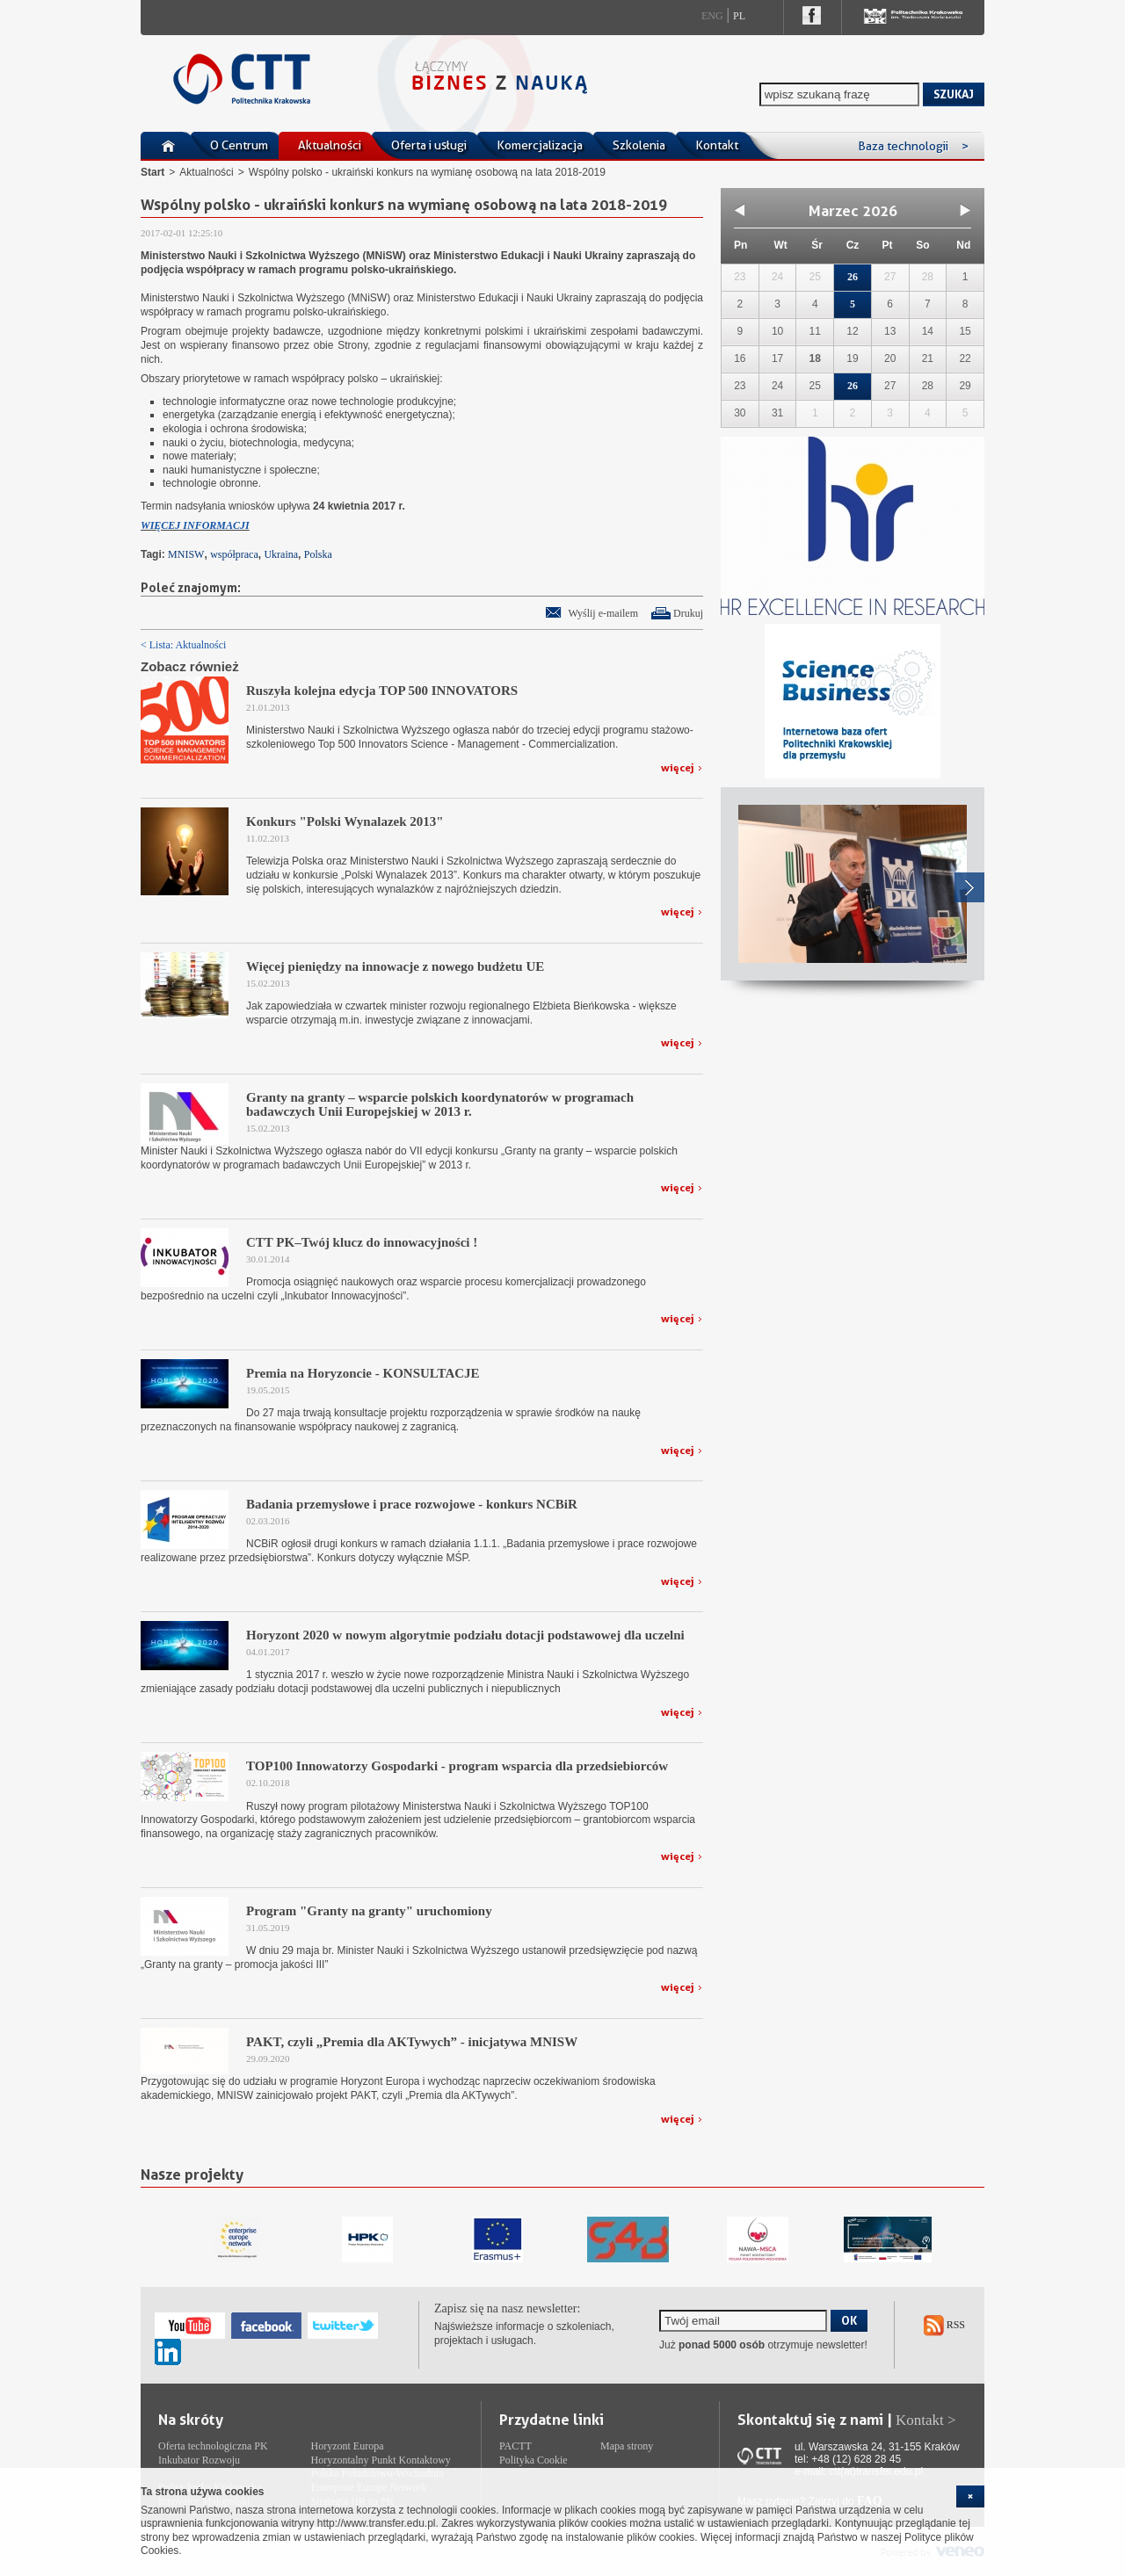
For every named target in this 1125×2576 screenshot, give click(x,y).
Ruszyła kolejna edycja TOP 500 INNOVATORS (382, 691)
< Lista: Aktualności (183, 645)
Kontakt (716, 145)
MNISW (186, 554)
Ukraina (281, 554)
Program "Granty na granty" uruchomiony (369, 1911)
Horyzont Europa (347, 2446)
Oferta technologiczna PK (213, 2446)
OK (849, 2320)
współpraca (234, 554)
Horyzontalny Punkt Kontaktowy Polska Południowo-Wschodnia (381, 2467)
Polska (318, 554)
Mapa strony (626, 2446)
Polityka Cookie (533, 2460)
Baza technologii (913, 146)
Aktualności (329, 145)
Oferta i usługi (429, 145)
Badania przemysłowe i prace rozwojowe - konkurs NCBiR (411, 1504)
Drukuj (688, 613)
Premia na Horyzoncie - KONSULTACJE (363, 1373)
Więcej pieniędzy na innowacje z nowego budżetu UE (395, 966)
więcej (677, 767)
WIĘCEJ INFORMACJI (195, 525)
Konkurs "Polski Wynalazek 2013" (345, 821)
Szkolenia (639, 145)
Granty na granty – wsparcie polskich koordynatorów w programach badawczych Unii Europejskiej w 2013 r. (440, 1104)
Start (152, 172)
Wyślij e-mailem (603, 613)
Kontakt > (926, 2420)
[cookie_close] (970, 2496)
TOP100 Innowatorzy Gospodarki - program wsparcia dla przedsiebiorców (457, 1766)
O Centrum (239, 145)
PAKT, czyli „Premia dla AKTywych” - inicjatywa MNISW (411, 2042)
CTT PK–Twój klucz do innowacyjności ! (361, 1242)
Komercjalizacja (540, 145)
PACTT (515, 2446)
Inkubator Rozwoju (199, 2460)
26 (852, 277)
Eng (712, 16)
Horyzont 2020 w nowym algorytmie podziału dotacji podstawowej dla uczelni (465, 1635)
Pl (739, 16)
